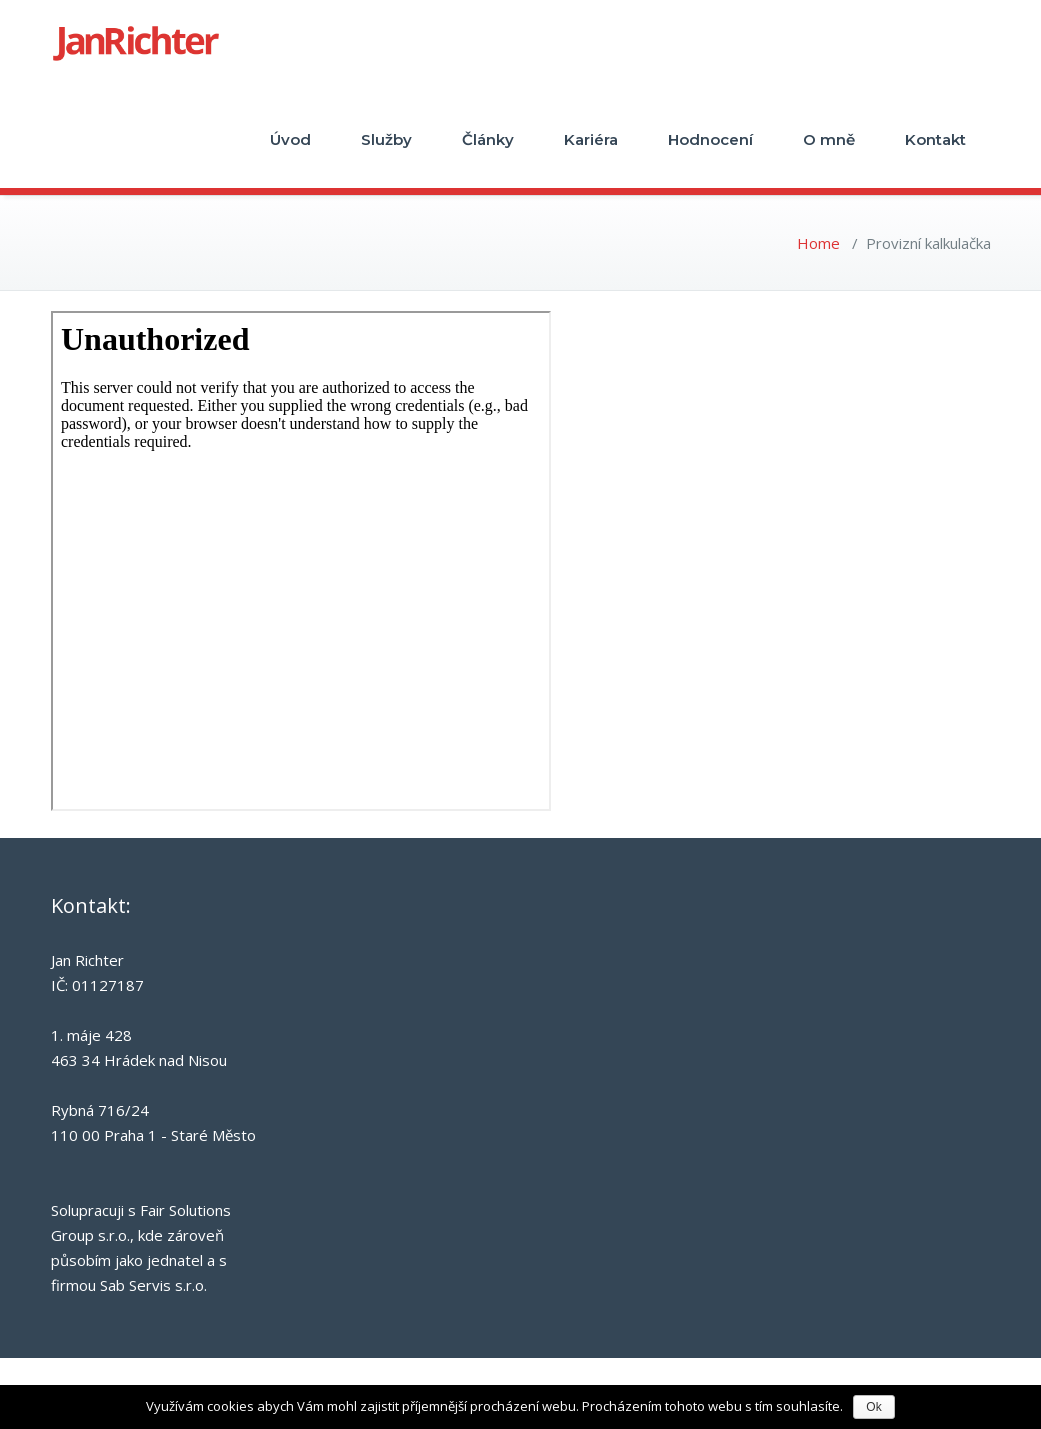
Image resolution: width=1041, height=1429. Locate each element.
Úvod (290, 139)
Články (488, 139)
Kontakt (935, 139)
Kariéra (591, 139)
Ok (873, 1407)
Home (818, 243)
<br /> (301, 561)
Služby (386, 139)
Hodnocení (710, 139)
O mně (829, 139)
